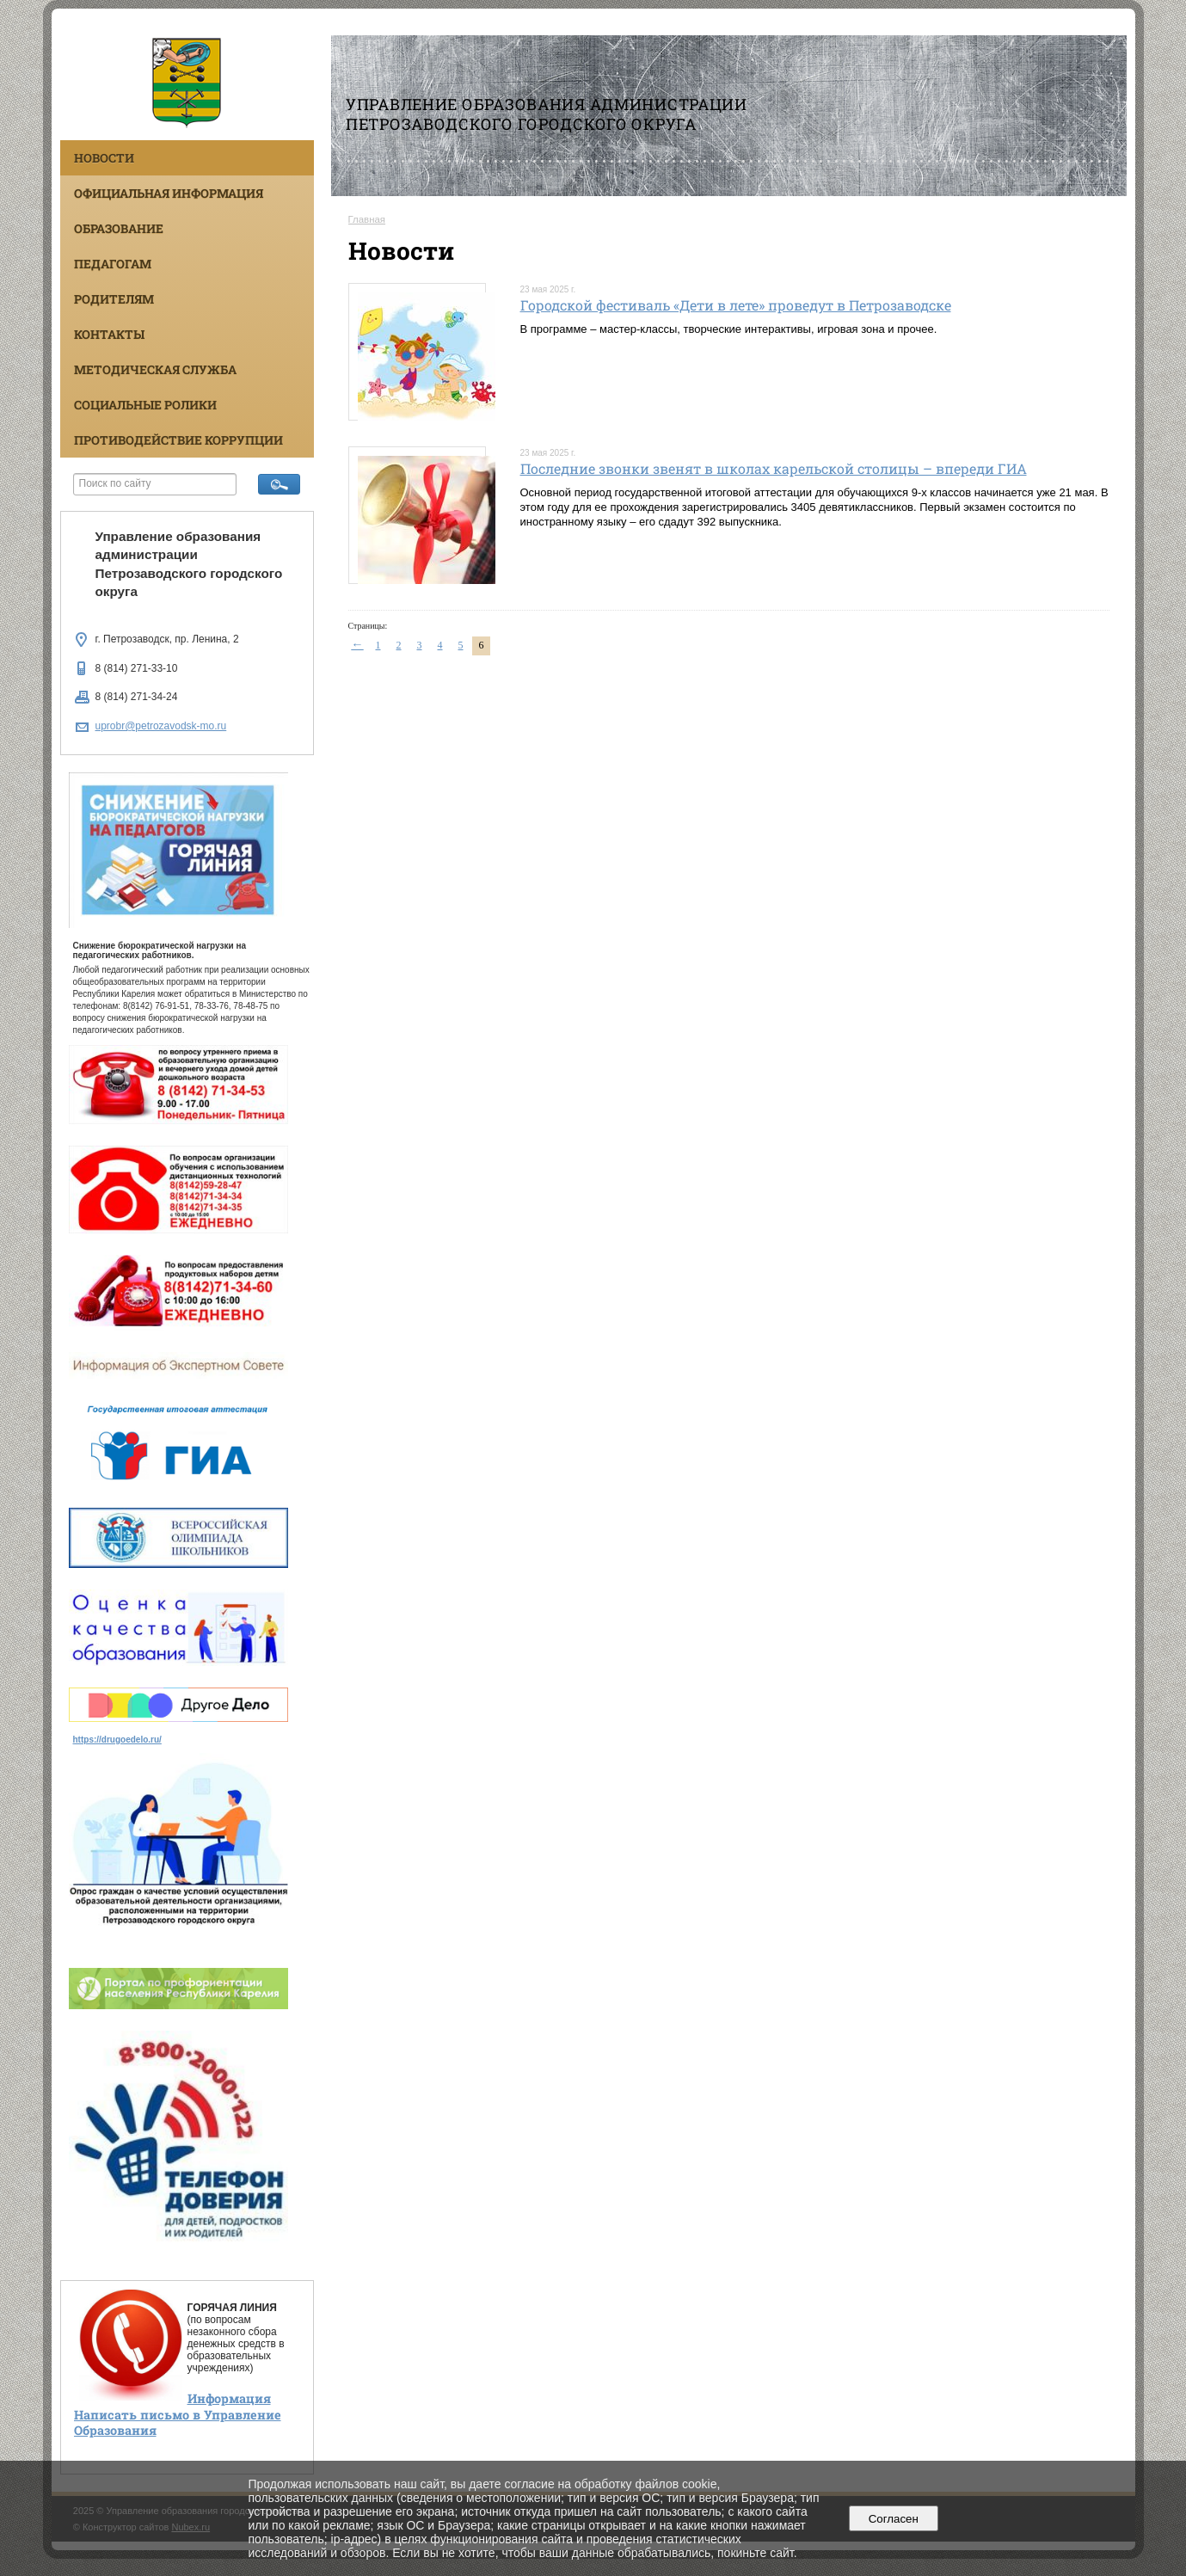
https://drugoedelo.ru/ (117, 1739)
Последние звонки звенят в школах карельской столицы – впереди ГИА (773, 468)
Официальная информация (168, 193)
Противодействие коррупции (178, 440)
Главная (367, 219)
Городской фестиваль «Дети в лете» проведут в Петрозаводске (735, 305)
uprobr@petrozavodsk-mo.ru (161, 726)
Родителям (114, 299)
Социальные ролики (145, 405)
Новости (104, 158)
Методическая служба (155, 369)
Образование (118, 228)
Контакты (109, 334)
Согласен (893, 2518)
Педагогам (112, 263)
